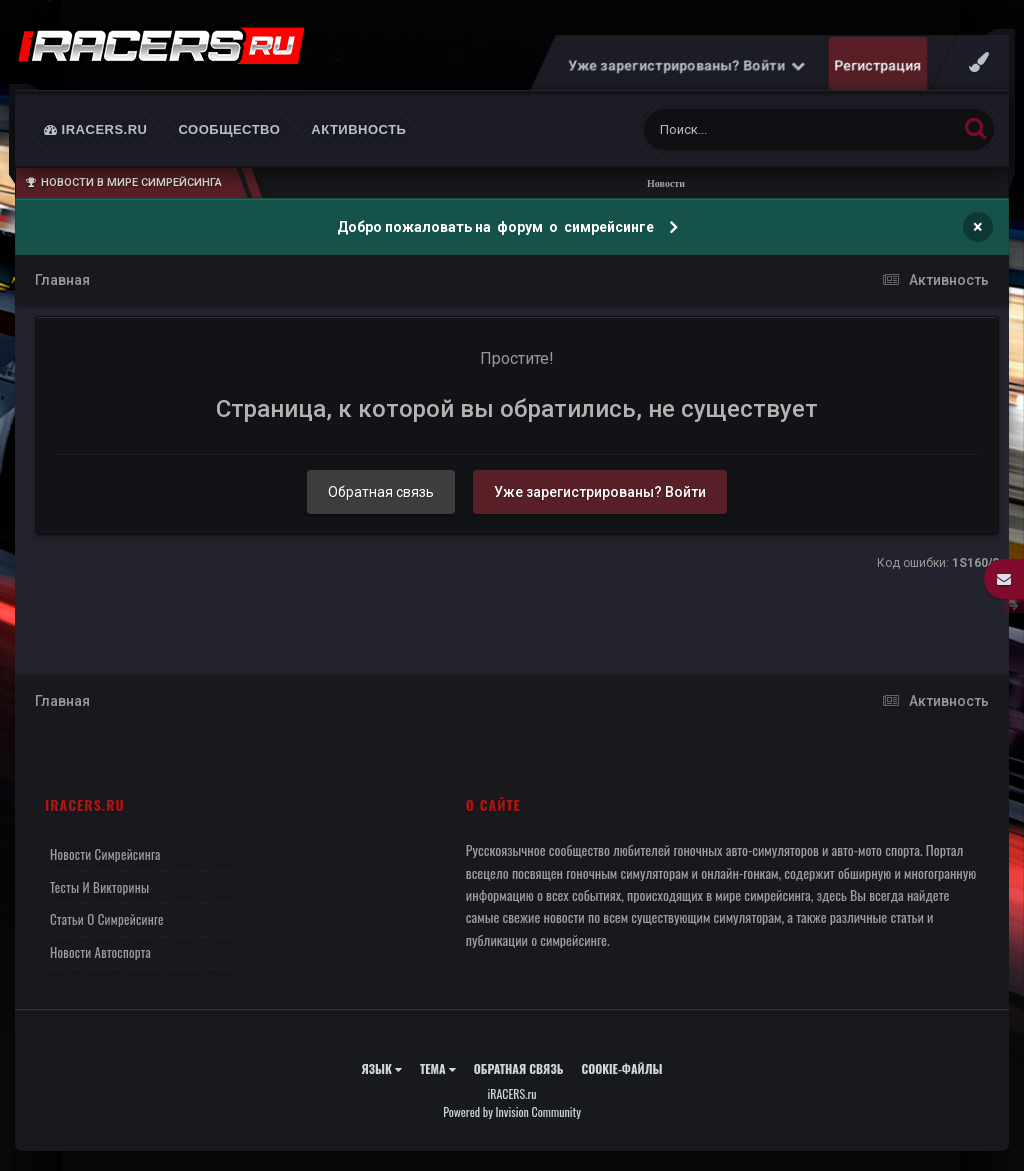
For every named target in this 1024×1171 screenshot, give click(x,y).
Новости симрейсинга (105, 854)
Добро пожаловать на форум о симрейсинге (497, 227)
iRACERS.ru (96, 129)
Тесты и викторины (99, 887)
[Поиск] (763, 129)
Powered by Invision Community (512, 1111)
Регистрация (878, 65)
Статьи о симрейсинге (107, 919)
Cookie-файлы (621, 1068)
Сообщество (230, 129)
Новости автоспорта (100, 952)
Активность (358, 129)
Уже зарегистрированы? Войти (687, 65)
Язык (381, 1068)
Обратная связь (381, 492)
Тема (438, 1068)
